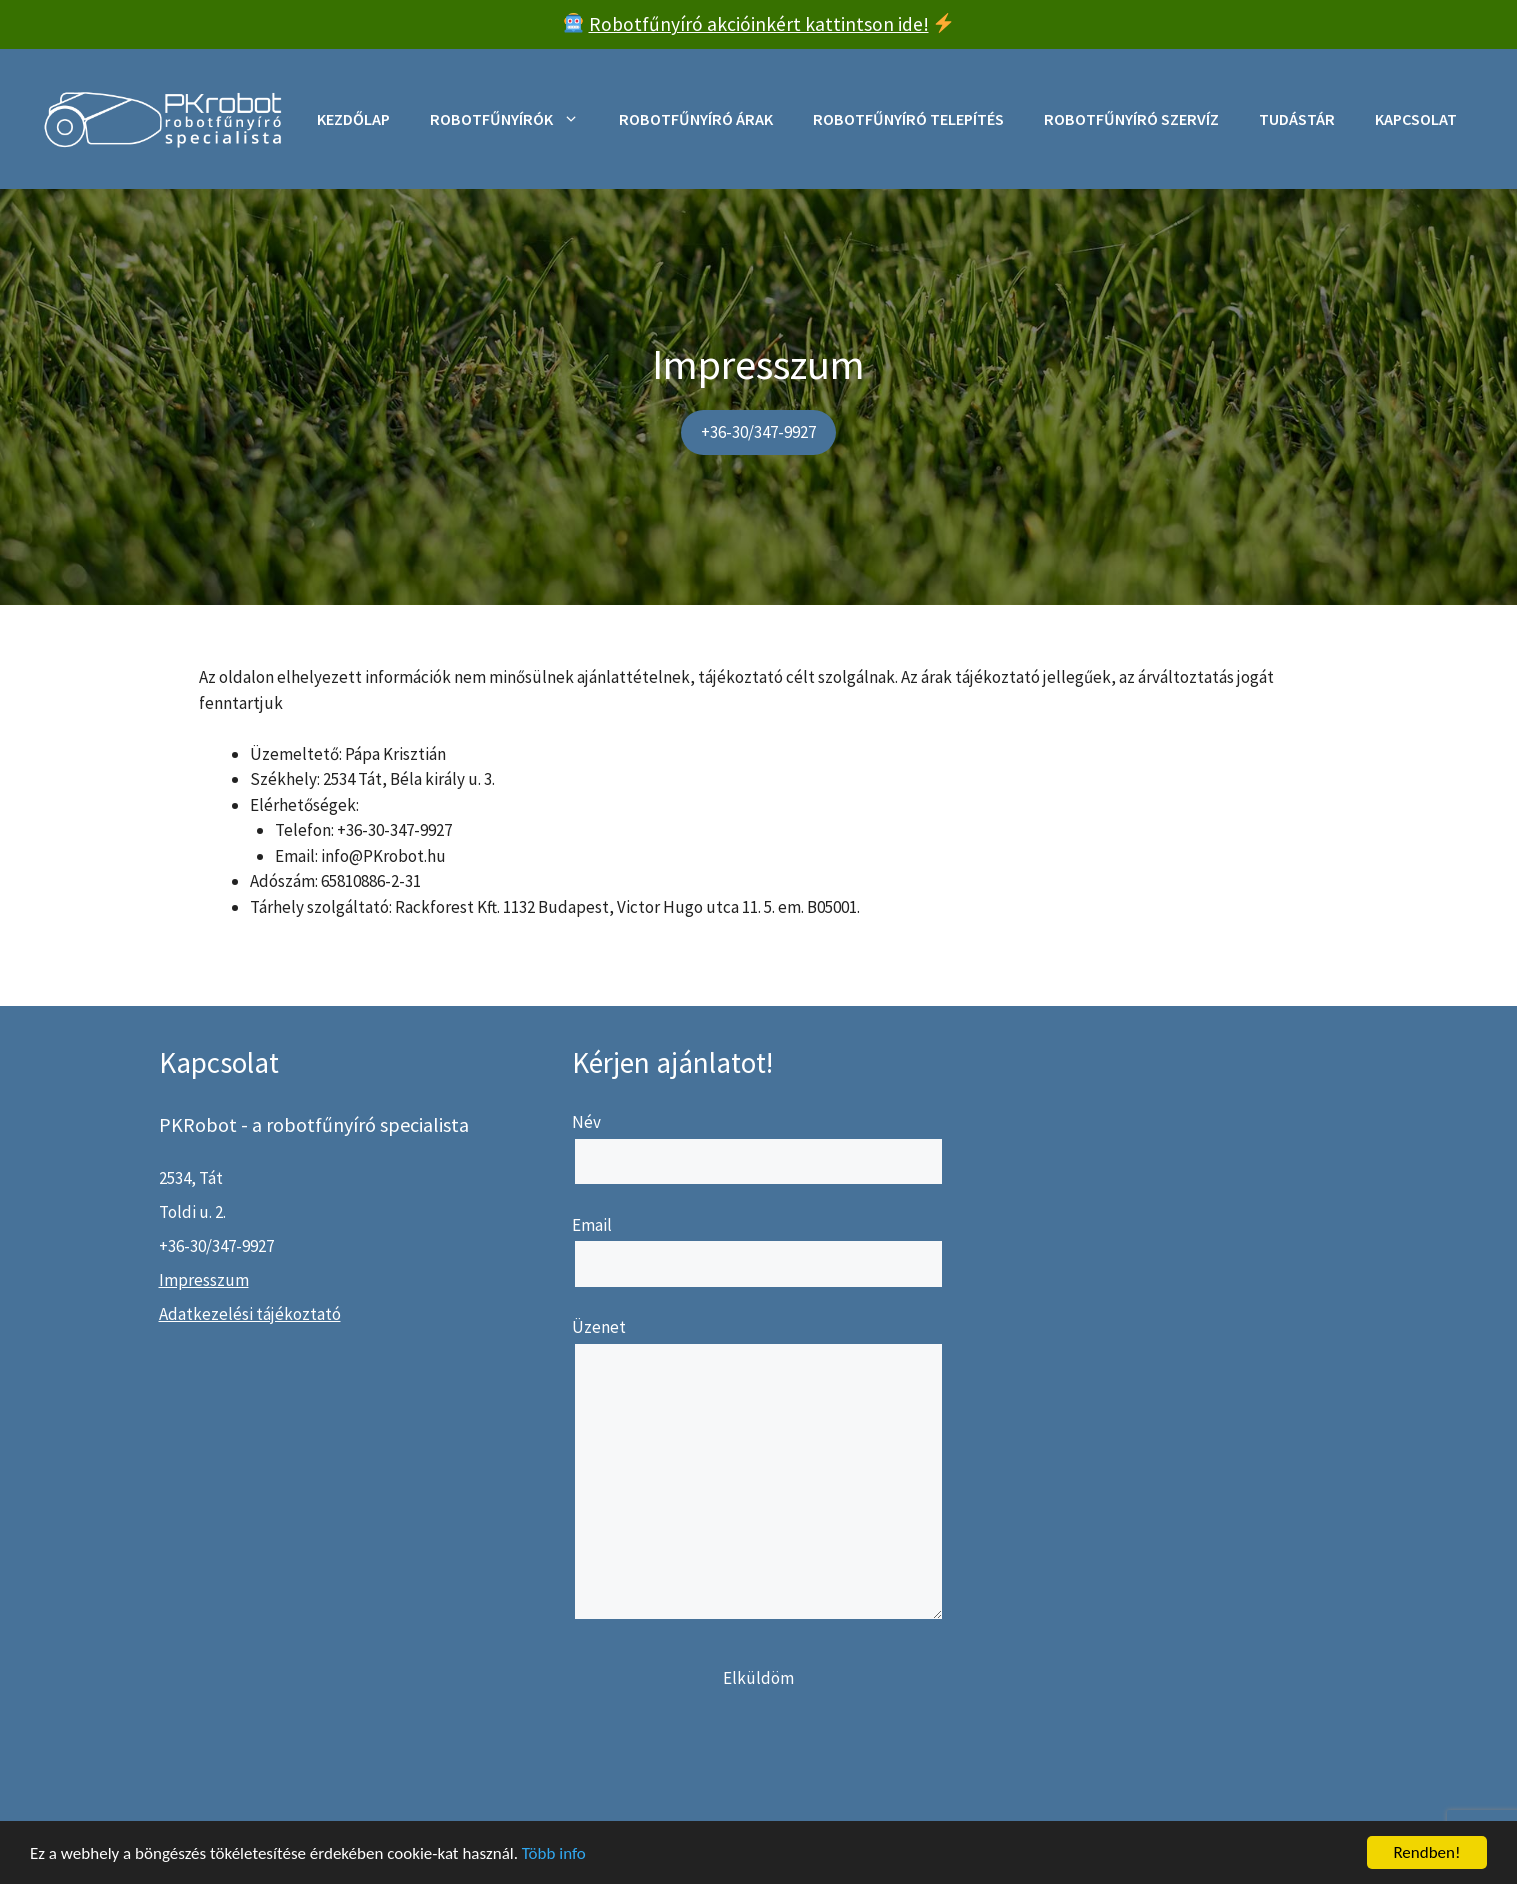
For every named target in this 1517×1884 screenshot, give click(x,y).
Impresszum (204, 1280)
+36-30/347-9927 (758, 432)
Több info (554, 1853)
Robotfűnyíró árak (696, 119)
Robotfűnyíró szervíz (1131, 119)
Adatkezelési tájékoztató (250, 1314)
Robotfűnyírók (514, 119)
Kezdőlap (353, 119)
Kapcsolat (1416, 119)
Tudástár (1297, 119)
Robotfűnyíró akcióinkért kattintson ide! (759, 24)
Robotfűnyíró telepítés (908, 119)
